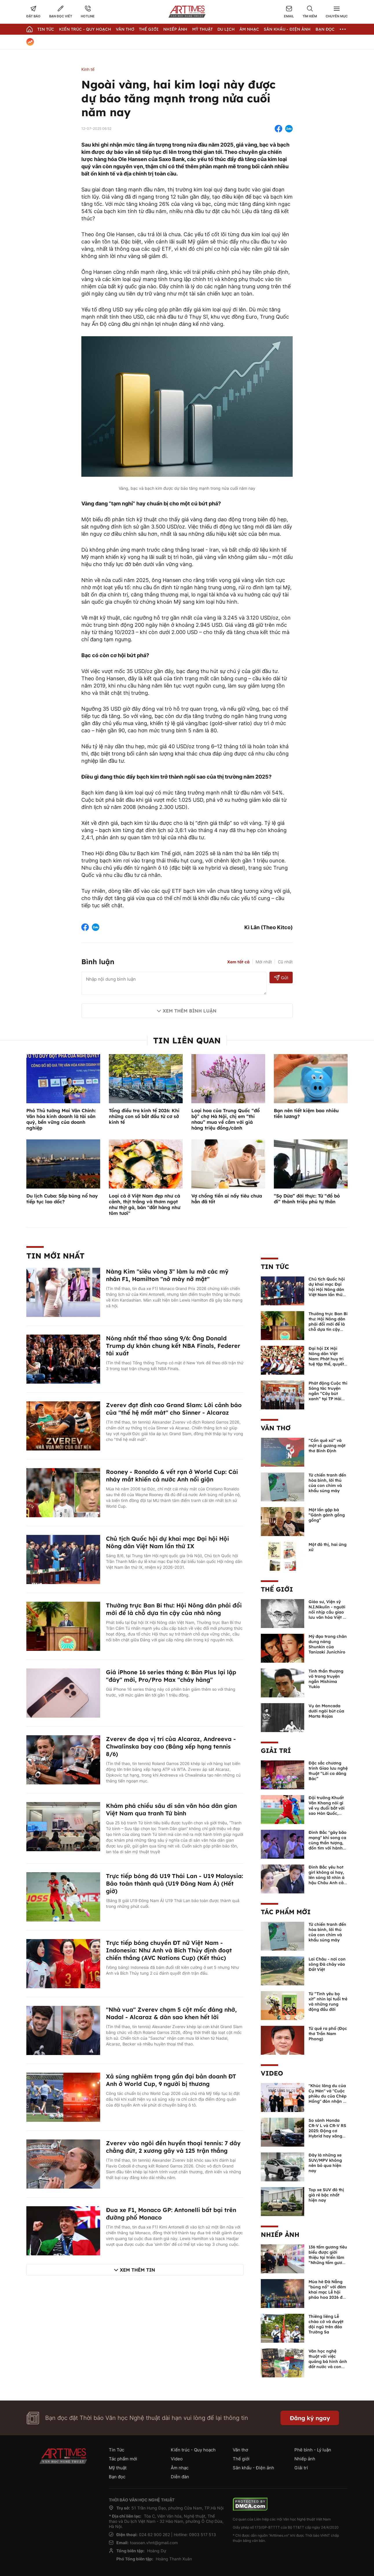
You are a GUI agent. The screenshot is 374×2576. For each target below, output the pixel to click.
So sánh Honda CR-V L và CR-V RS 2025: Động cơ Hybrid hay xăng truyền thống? (327, 2131)
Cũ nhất (285, 961)
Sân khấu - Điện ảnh (287, 29)
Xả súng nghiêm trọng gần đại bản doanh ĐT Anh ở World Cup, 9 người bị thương (171, 2080)
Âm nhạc (249, 29)
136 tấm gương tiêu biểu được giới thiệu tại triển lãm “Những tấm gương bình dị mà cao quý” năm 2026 (328, 2260)
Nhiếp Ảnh (175, 29)
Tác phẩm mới (286, 1912)
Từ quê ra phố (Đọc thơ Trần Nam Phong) (328, 2033)
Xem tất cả (238, 961)
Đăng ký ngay (310, 2418)
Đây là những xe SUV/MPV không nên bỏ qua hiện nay (325, 2162)
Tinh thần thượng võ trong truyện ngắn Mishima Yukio (326, 1678)
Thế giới (149, 29)
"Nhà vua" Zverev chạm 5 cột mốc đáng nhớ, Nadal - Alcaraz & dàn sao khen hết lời (171, 2013)
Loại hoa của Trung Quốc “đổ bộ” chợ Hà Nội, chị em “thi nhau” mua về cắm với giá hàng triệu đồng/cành (225, 1119)
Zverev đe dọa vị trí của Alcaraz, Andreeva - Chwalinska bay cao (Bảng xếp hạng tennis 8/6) (171, 1746)
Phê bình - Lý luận (312, 2450)
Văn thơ (125, 29)
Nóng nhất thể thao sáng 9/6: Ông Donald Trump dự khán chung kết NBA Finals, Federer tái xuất (173, 1346)
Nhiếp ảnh (280, 2235)
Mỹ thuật (202, 29)
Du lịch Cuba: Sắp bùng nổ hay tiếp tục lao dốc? (62, 1198)
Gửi (281, 977)
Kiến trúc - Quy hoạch (85, 29)
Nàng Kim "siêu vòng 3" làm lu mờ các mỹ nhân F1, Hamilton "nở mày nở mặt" (167, 1275)
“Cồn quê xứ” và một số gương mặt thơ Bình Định (327, 1445)
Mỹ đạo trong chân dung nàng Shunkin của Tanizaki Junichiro (328, 1644)
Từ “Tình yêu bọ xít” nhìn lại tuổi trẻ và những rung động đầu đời (328, 2001)
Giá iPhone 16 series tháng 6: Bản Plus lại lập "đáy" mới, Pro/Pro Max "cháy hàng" (171, 1675)
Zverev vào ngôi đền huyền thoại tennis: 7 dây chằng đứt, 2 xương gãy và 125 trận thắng (173, 2146)
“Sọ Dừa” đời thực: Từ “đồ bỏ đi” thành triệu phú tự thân (307, 1198)
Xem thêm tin (137, 2270)
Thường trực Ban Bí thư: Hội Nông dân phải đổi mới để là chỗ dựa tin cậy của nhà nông (174, 1609)
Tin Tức (45, 29)
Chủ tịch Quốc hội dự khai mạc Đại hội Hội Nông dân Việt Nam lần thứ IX (167, 1542)
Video (272, 2073)
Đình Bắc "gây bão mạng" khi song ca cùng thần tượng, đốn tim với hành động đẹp (327, 1843)
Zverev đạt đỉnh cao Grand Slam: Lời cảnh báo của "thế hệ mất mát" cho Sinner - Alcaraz (174, 1408)
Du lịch (226, 29)
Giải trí (276, 1751)
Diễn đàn (180, 2476)
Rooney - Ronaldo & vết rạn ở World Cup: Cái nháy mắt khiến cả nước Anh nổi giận (172, 1475)
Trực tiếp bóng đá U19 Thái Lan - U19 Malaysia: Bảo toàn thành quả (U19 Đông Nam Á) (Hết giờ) (174, 1883)
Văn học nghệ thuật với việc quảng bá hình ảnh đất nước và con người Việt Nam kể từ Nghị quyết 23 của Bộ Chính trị (328, 2366)
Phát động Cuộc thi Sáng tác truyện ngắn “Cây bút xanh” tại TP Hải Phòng (328, 1394)
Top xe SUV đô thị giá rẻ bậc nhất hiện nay (326, 2195)
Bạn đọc (325, 29)
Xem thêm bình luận (190, 1011)
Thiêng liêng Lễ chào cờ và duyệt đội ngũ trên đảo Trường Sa (326, 2324)
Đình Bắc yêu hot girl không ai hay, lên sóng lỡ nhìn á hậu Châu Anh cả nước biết (326, 1877)
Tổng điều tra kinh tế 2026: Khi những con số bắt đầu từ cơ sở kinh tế (144, 1116)
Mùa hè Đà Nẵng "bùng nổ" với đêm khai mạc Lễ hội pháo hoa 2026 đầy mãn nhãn (328, 2292)
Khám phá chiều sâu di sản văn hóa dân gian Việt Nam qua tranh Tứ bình (171, 1809)
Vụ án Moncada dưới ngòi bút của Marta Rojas (326, 1711)
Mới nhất (264, 961)
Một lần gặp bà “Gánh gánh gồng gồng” (327, 1515)
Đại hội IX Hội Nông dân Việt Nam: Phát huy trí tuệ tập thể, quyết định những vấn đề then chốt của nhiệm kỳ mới (327, 1364)
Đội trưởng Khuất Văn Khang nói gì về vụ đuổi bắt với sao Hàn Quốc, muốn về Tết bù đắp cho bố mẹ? (326, 1810)
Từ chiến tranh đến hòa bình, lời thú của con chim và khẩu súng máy (327, 1482)
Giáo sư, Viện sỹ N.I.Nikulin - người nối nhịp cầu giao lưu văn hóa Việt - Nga (327, 1612)
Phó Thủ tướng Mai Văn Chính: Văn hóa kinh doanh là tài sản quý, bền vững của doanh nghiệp (61, 1119)
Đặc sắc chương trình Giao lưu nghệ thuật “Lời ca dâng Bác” (328, 1770)
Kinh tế (87, 69)
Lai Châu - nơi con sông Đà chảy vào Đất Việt (327, 1964)
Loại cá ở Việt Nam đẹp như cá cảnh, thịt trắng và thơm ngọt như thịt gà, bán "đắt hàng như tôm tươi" (144, 1204)
